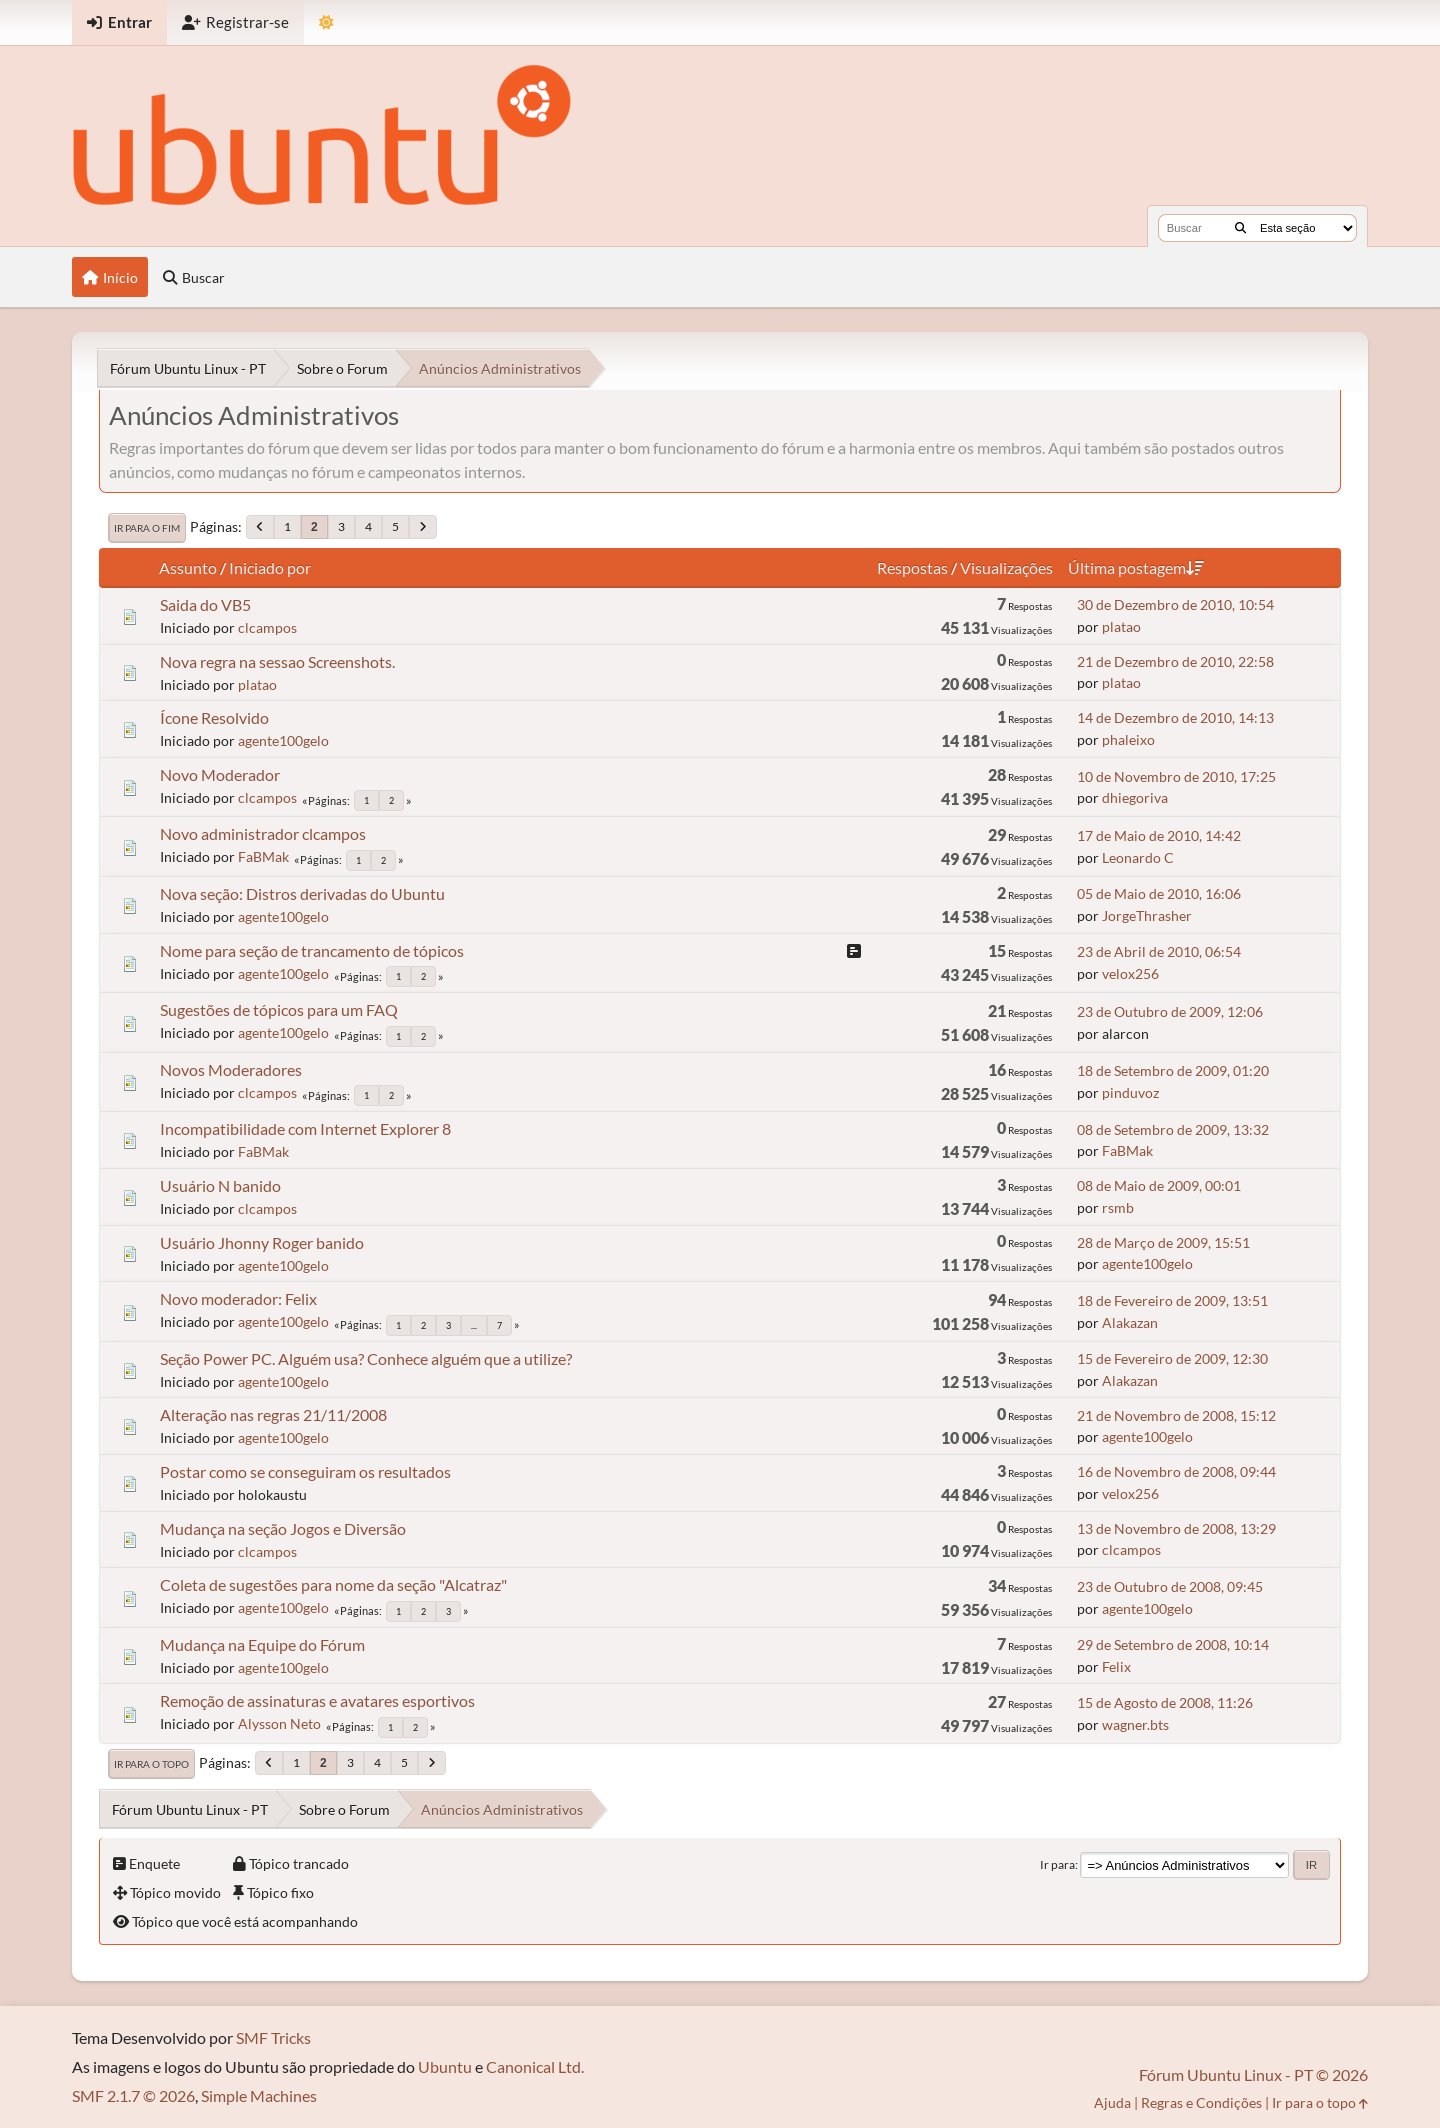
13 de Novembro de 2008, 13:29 (1176, 1528)
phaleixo (1128, 739)
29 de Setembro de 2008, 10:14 (1173, 1644)
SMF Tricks (273, 2037)
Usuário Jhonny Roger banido (262, 1242)
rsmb (1118, 1207)
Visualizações (1006, 567)
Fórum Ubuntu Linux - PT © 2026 (1253, 2074)
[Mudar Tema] (326, 22)
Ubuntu (445, 2066)
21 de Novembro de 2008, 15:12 (1176, 1415)
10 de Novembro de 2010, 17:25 (1176, 776)
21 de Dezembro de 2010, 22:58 (1175, 661)
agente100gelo (283, 740)
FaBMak (263, 856)
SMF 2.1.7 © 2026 (133, 2095)
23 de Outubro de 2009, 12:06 (1170, 1011)
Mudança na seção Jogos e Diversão (283, 1528)
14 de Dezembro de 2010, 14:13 (1175, 717)
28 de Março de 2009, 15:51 (1163, 1242)
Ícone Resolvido (214, 717)
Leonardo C (1138, 857)
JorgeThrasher (1147, 915)
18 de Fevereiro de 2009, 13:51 (1172, 1300)
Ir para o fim (147, 528)
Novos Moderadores (231, 1069)
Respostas (912, 567)
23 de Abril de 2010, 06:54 (1159, 951)
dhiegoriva (1135, 797)
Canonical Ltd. (535, 2066)
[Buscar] (1240, 228)
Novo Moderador (220, 774)
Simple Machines (259, 2095)
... (474, 1325)
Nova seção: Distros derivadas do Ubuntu (302, 893)
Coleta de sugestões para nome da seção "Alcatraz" (333, 1584)
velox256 (1130, 973)
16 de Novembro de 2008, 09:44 (1176, 1471)
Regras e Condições (1201, 2102)
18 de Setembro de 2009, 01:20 (1173, 1070)
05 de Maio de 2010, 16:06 (1159, 893)
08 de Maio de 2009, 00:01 (1159, 1185)
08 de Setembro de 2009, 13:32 (1173, 1129)
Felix (1116, 1666)
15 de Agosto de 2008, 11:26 (1165, 1702)
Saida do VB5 (205, 604)
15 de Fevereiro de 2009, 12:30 (1172, 1358)
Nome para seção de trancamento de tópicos (312, 950)
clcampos (267, 627)
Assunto (188, 567)
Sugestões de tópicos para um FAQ (279, 1009)
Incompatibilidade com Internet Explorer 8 (305, 1128)
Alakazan (1130, 1322)
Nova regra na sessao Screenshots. (277, 661)
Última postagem (1136, 567)
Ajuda (1112, 2102)
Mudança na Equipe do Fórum (262, 1644)
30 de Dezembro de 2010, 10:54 (1175, 604)
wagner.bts (1135, 1724)
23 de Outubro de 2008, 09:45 (1170, 1586)
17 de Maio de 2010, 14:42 (1159, 835)
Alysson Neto (279, 1723)
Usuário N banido (220, 1185)
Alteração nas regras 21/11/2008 (273, 1414)
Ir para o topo (151, 1764)
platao (1121, 626)
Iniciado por (270, 567)
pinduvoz (1130, 1092)
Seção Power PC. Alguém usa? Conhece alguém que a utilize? (366, 1358)
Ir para (1057, 1864)
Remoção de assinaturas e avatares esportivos (317, 1700)
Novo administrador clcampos (263, 833)
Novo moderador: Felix (238, 1298)
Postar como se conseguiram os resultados (305, 1471)
